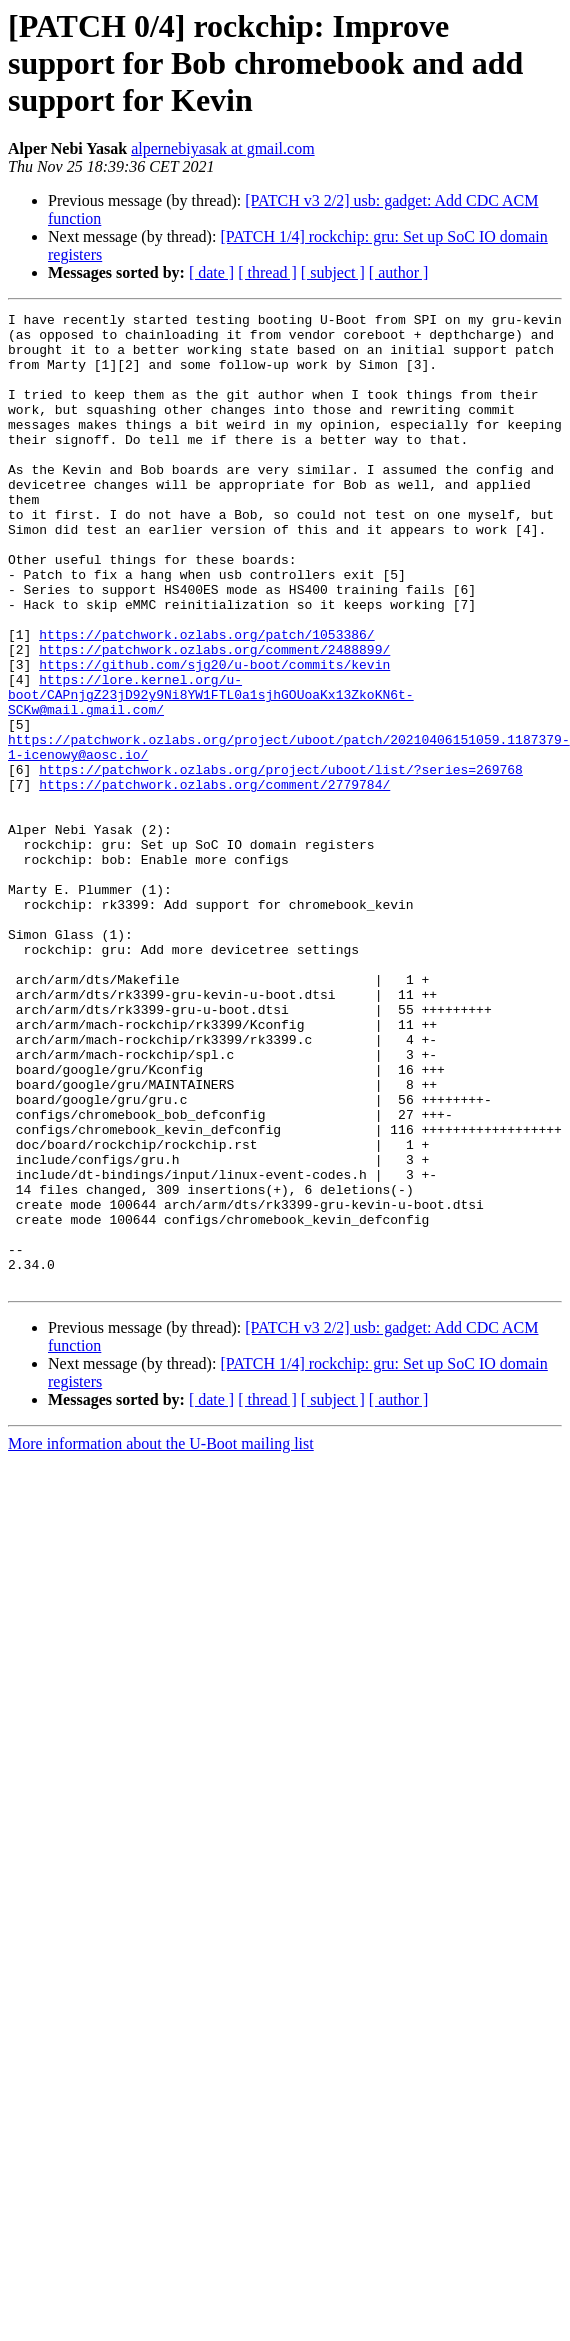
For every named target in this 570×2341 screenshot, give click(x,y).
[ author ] (399, 272)
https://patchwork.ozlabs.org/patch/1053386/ (206, 700)
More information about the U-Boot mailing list (161, 1638)
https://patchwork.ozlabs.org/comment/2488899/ (214, 718)
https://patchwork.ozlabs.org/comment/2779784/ (214, 880)
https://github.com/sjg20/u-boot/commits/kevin (214, 736)
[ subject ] (333, 272)
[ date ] (211, 272)
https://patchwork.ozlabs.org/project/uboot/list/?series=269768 (281, 862)
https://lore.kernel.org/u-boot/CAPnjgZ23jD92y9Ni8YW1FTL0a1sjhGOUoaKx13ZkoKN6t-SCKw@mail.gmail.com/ (211, 772)
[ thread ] (267, 272)
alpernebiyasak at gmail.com (222, 148)
